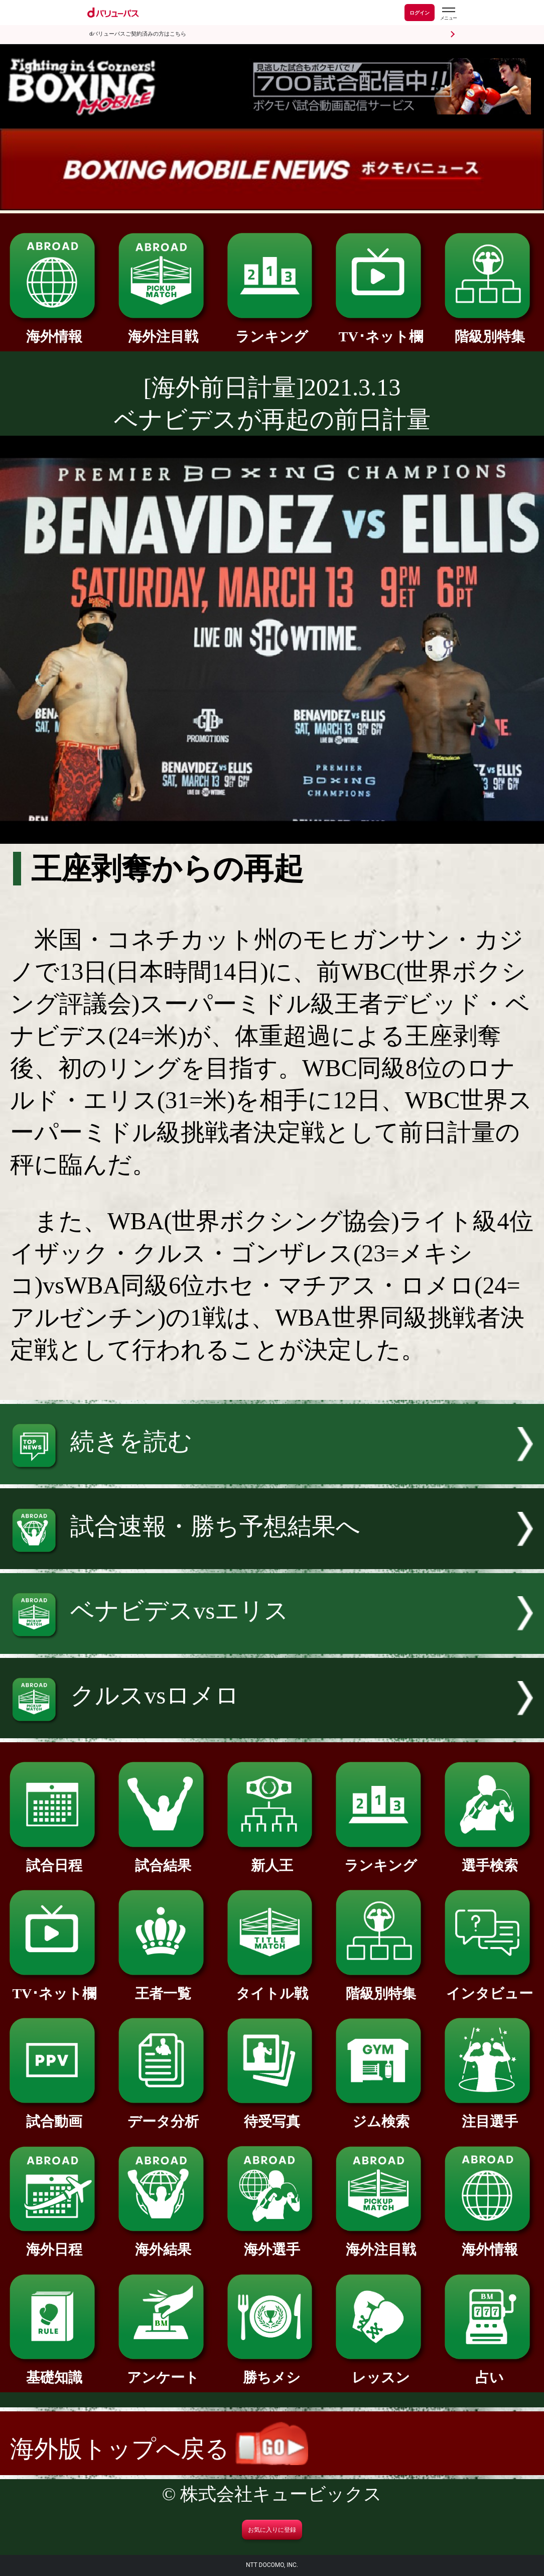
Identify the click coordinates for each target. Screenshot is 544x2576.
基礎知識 (54, 2370)
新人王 (272, 1858)
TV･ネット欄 (380, 329)
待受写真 (272, 2114)
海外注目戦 (163, 329)
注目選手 (489, 2114)
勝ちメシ (272, 2370)
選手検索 (489, 1858)
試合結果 (163, 1858)
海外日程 (54, 2242)
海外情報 (54, 329)
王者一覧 (163, 1986)
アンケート (163, 2370)
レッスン (380, 2370)
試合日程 (54, 1858)
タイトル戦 (272, 1986)
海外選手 (272, 2242)
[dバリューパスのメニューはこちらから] (448, 14)
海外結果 (163, 2242)
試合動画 (54, 2114)
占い (489, 2370)
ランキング (272, 329)
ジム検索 (380, 2114)
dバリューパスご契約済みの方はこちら (137, 34)
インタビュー (489, 1986)
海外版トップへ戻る (159, 2448)
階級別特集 (489, 329)
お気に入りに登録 (272, 2529)
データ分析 (163, 2114)
